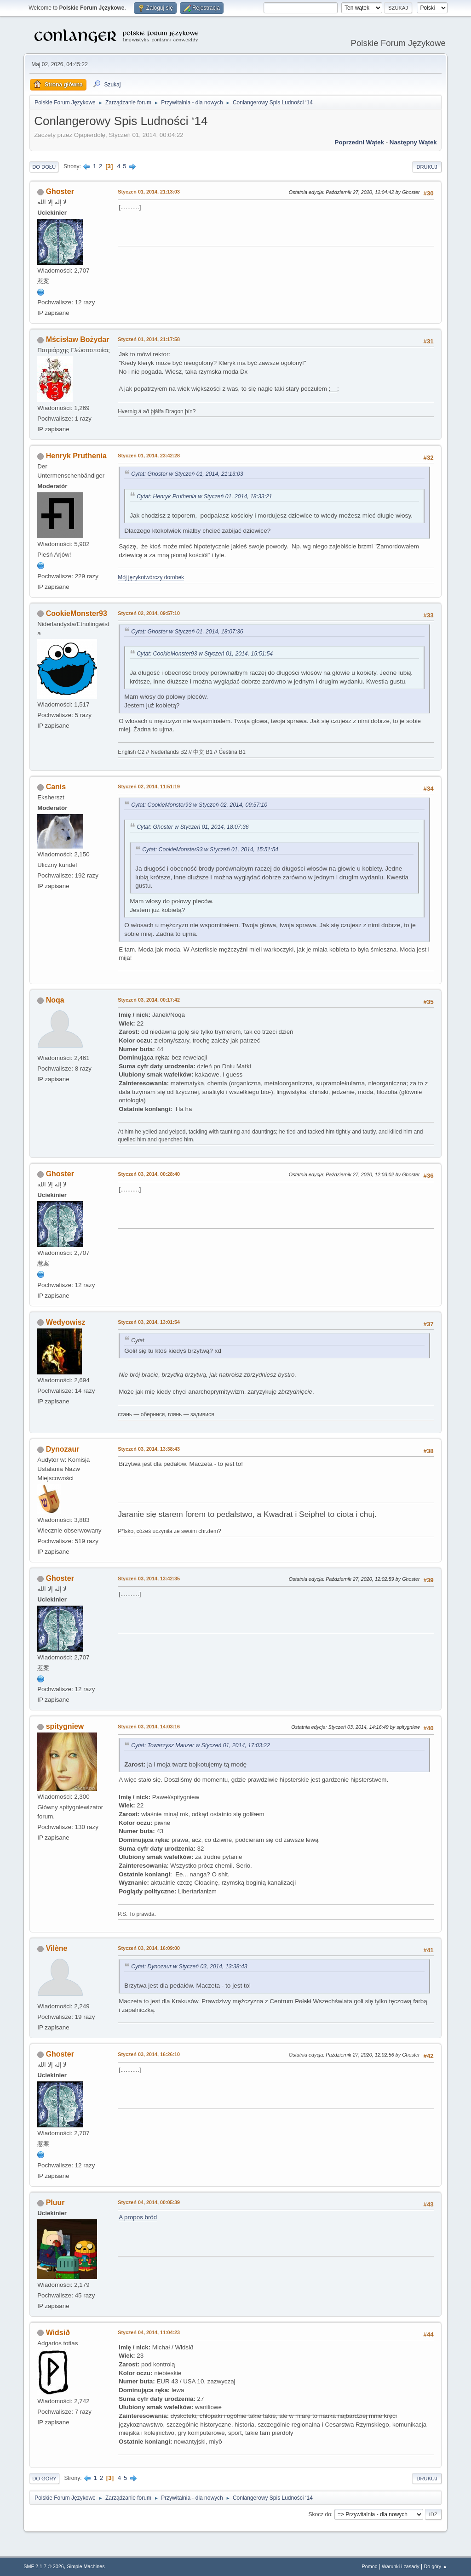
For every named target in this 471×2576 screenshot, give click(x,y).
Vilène (57, 1948)
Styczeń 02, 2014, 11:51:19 (149, 786)
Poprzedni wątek (359, 142)
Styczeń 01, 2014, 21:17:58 (149, 339)
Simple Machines (86, 2566)
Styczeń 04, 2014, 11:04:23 (149, 2332)
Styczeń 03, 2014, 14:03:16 (149, 1726)
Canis (56, 787)
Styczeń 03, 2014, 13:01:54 (149, 1322)
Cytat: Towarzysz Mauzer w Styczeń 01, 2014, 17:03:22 (200, 1745)
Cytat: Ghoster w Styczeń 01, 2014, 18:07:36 (187, 631)
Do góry (44, 2478)
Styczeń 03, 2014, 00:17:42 (149, 1000)
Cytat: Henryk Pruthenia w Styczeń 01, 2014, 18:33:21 (204, 496)
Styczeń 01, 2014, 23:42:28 (149, 455)
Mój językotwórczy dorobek (151, 577)
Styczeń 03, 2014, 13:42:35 (149, 1578)
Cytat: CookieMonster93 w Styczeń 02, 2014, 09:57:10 (199, 805)
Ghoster (60, 191)
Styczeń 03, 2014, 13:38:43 (149, 1449)
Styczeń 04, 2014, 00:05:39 (149, 2202)
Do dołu (44, 167)
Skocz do (320, 2514)
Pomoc (370, 2566)
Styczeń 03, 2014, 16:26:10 (149, 2054)
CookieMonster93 (76, 613)
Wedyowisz (66, 1322)
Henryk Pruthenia (76, 456)
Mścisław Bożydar (77, 339)
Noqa (55, 1000)
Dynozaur (63, 1449)
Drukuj (426, 167)
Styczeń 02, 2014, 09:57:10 (149, 613)
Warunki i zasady (400, 2566)
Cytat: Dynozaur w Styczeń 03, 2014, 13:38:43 (189, 1966)
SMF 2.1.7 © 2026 (43, 2566)
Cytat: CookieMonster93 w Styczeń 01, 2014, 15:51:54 (205, 653)
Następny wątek (413, 142)
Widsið (58, 2333)
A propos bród (138, 2217)
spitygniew (65, 1726)
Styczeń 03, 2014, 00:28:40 (149, 1174)
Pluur (55, 2202)
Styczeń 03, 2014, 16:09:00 (149, 1948)
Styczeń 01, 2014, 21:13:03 (149, 191)
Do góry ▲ (435, 2566)
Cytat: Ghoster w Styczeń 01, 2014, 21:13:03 (187, 474)
